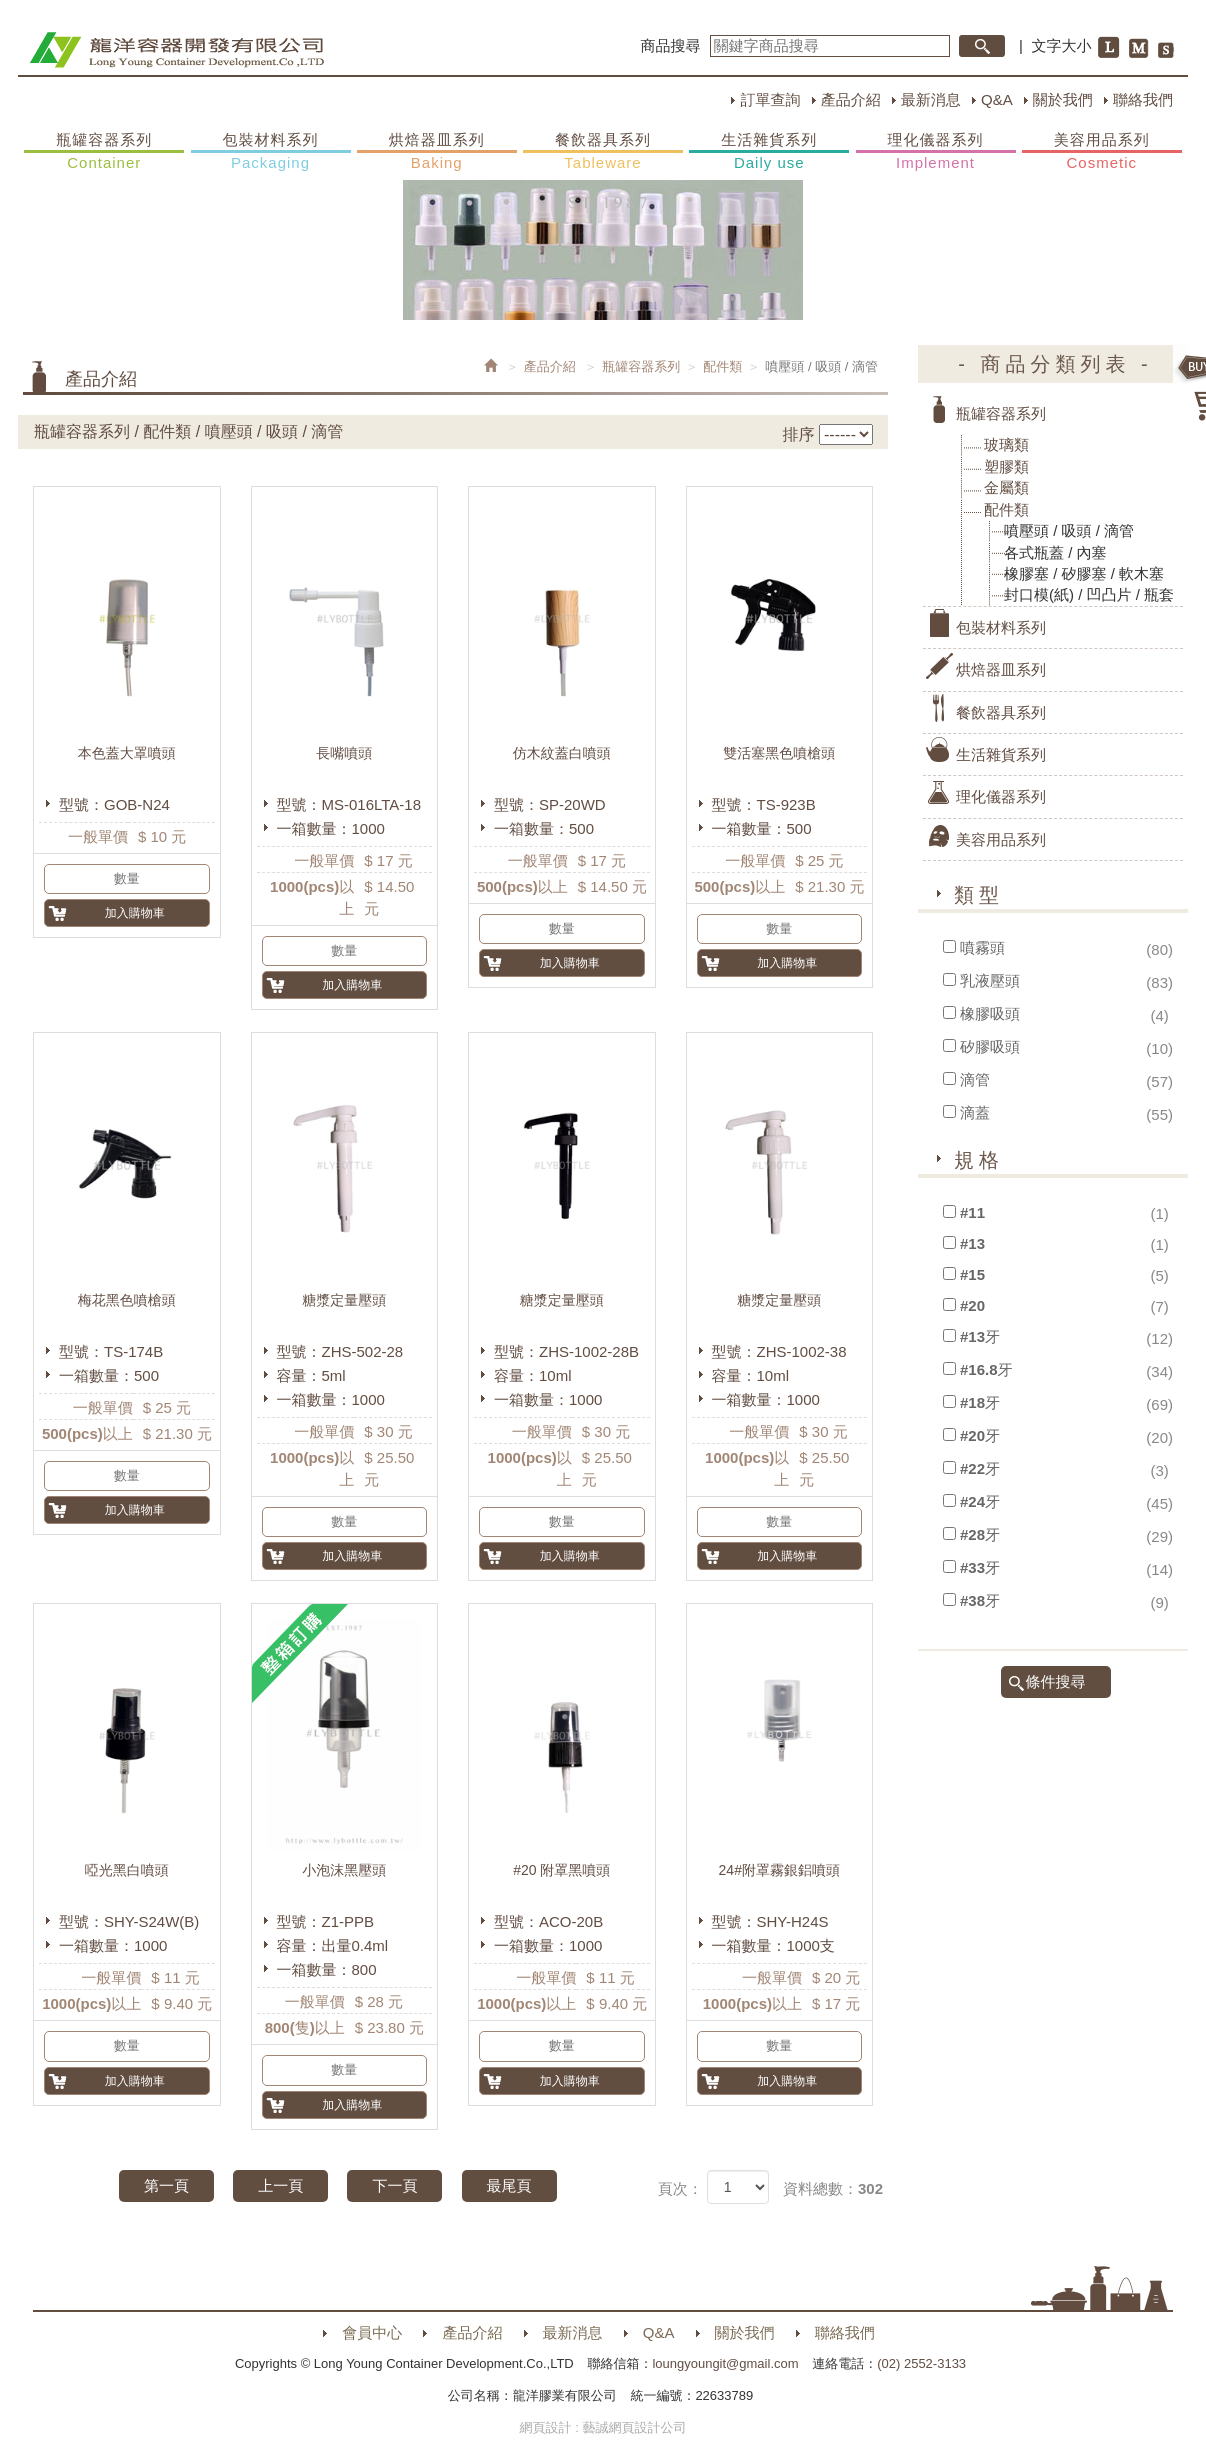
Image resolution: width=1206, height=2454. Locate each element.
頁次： (680, 2188)
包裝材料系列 (271, 152)
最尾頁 (509, 2185)
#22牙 (980, 1468)
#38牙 (980, 1600)
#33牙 (980, 1567)
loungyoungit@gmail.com (725, 2363)
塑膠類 (1006, 466)
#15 (972, 1274)
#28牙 (980, 1534)
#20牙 (980, 1435)
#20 (972, 1305)
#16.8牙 (986, 1369)
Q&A (997, 99)
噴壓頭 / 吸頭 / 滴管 (1069, 530)
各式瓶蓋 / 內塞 (1055, 552)
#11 (972, 1212)
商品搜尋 (671, 45)
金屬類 (1006, 487)
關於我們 (1063, 99)
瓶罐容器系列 (104, 152)
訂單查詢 (770, 99)
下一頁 (394, 2185)
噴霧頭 (982, 947)
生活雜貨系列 (769, 152)
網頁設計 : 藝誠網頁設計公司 (603, 2427)
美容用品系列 (1102, 152)
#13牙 (980, 1336)
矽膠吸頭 (990, 1046)
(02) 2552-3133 (921, 2363)
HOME (176, 50)
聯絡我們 (1143, 99)
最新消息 (931, 99)
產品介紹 (851, 99)
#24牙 (980, 1501)
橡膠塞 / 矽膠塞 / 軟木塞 (1084, 573)
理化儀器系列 (936, 152)
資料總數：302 (833, 2188)
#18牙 (980, 1402)
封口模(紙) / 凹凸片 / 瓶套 (1089, 594)
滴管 (975, 1079)
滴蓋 (975, 1112)
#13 (972, 1243)
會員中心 (372, 2332)
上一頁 (280, 2185)
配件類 (722, 366)
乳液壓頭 (990, 980)
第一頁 (166, 2185)
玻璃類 (1006, 444)
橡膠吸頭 (990, 1013)
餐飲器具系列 (603, 152)
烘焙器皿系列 (437, 152)
